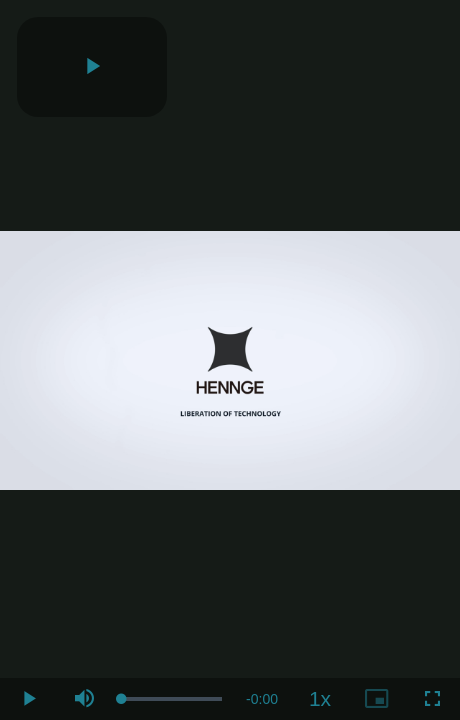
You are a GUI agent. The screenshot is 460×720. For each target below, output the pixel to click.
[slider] (172, 699)
